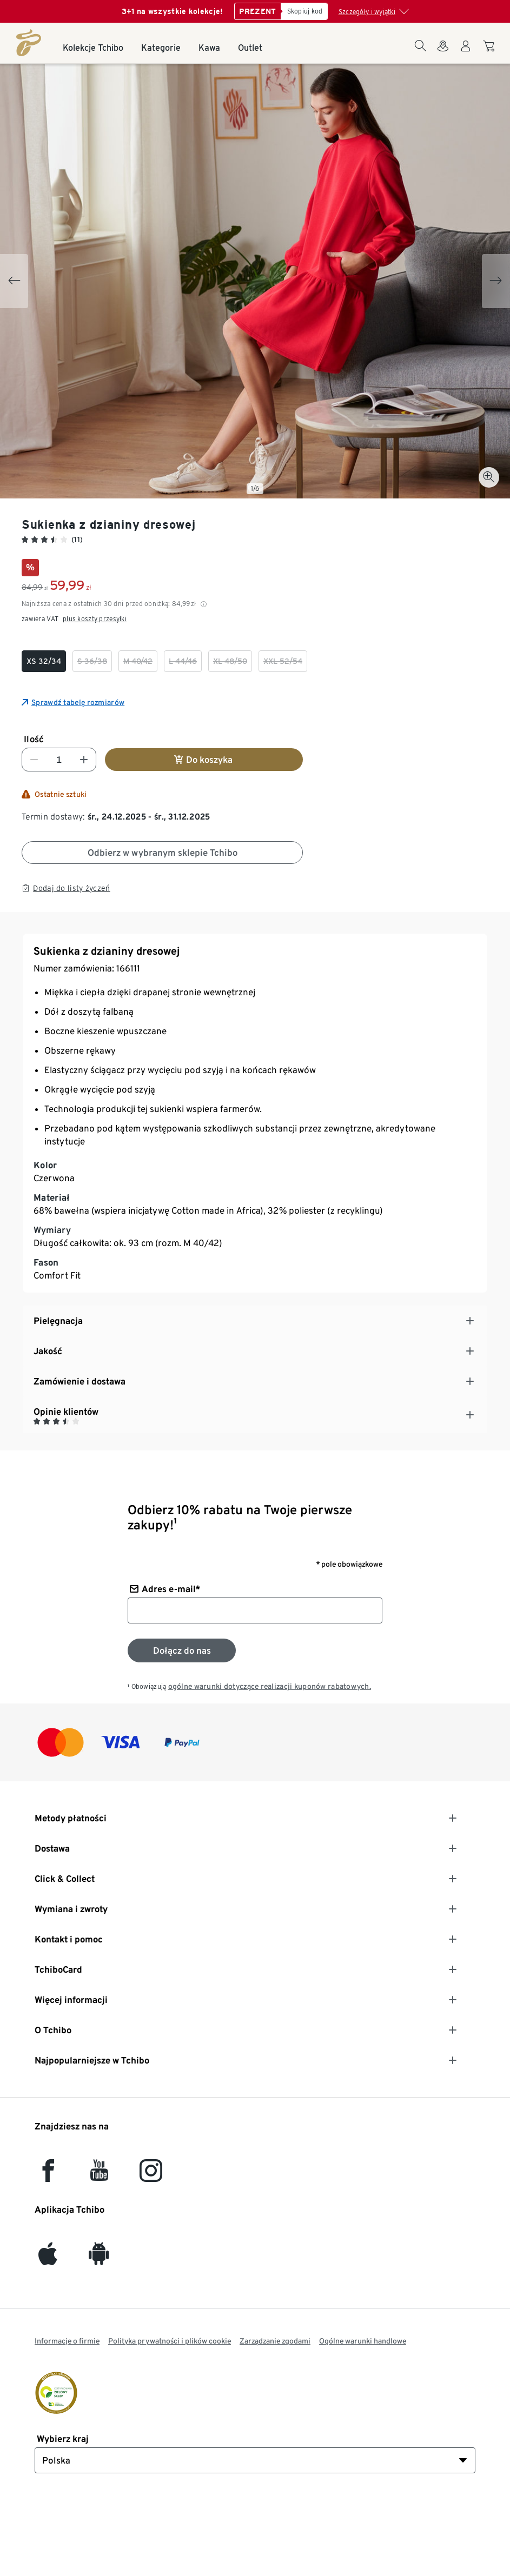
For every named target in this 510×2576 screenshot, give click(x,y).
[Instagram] (150, 2175)
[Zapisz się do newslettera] (182, 1650)
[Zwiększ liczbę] (84, 759)
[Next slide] (496, 281)
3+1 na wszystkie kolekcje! (172, 11)
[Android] (98, 2259)
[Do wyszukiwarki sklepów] (442, 52)
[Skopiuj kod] (304, 11)
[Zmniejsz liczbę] (34, 759)
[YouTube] (99, 2175)
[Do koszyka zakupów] (490, 51)
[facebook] (48, 2175)
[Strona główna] (28, 42)
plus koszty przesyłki (95, 619)
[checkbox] (44, 661)
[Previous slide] (14, 281)
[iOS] (48, 2259)
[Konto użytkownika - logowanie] (465, 52)
